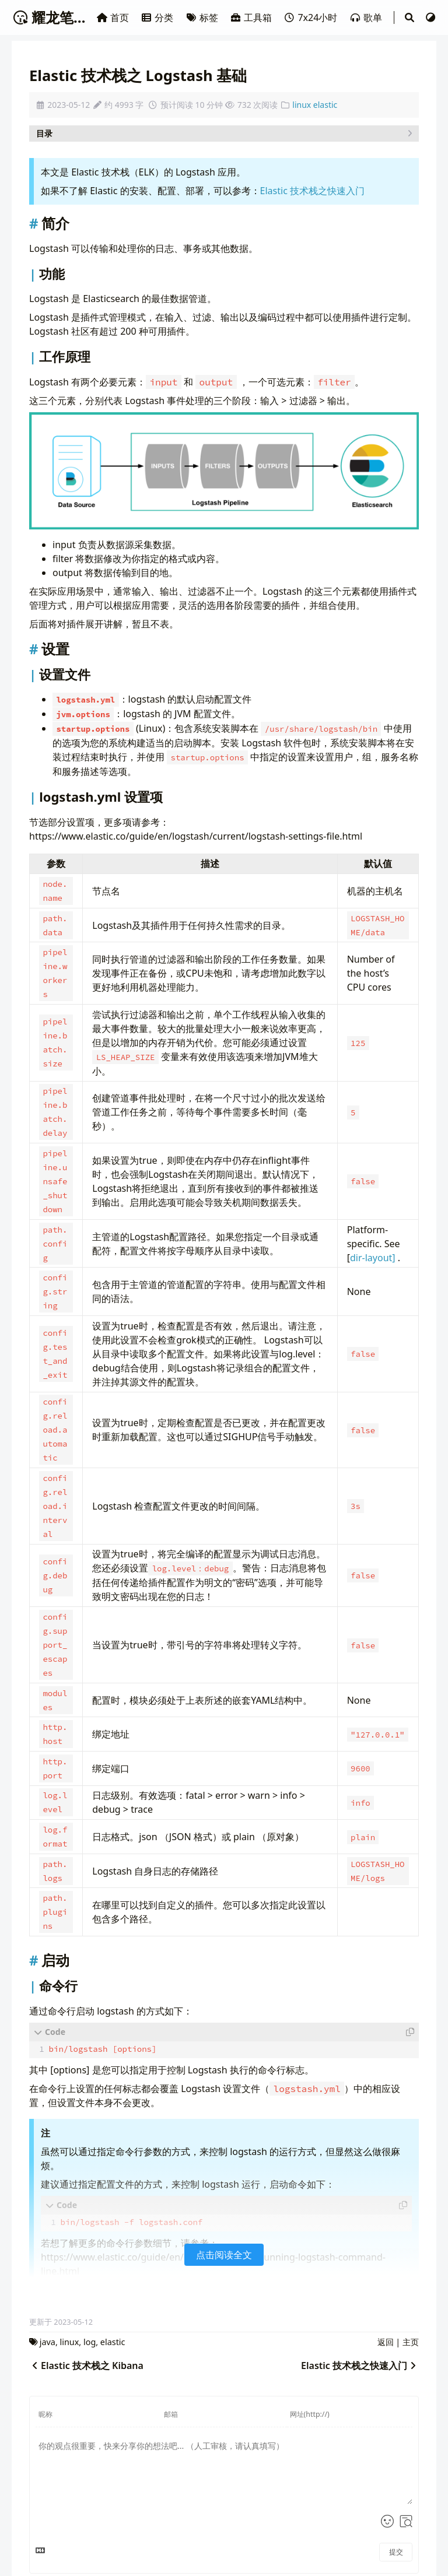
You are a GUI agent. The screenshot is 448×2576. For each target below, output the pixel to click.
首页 (113, 17)
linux (301, 104)
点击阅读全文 (224, 2252)
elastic (325, 104)
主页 (410, 2339)
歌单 (366, 17)
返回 (385, 2339)
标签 (203, 17)
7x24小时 (312, 17)
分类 (158, 17)
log (89, 2339)
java (47, 2339)
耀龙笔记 (50, 17)
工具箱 (252, 17)
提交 (396, 2549)
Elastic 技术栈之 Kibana (86, 2363)
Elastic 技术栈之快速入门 (312, 190)
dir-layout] (373, 1257)
